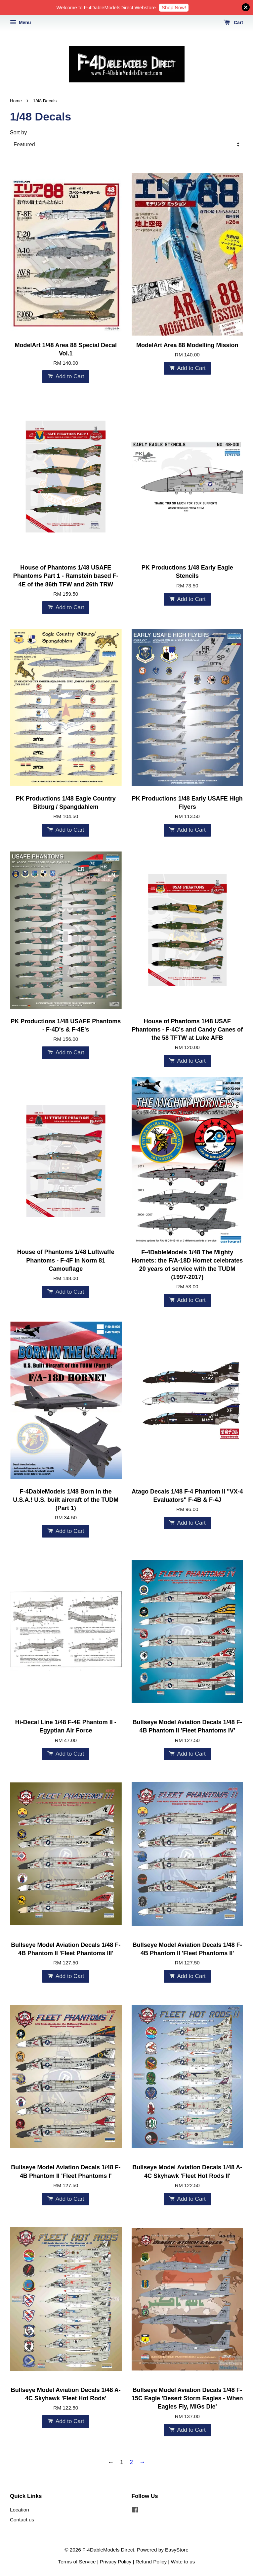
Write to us (183, 2561)
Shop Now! (174, 7)
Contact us (22, 2519)
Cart (233, 22)
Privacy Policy (115, 2561)
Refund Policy (151, 2561)
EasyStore (177, 2550)
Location (19, 2509)
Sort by (18, 132)
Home (16, 100)
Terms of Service (77, 2561)
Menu (20, 22)
